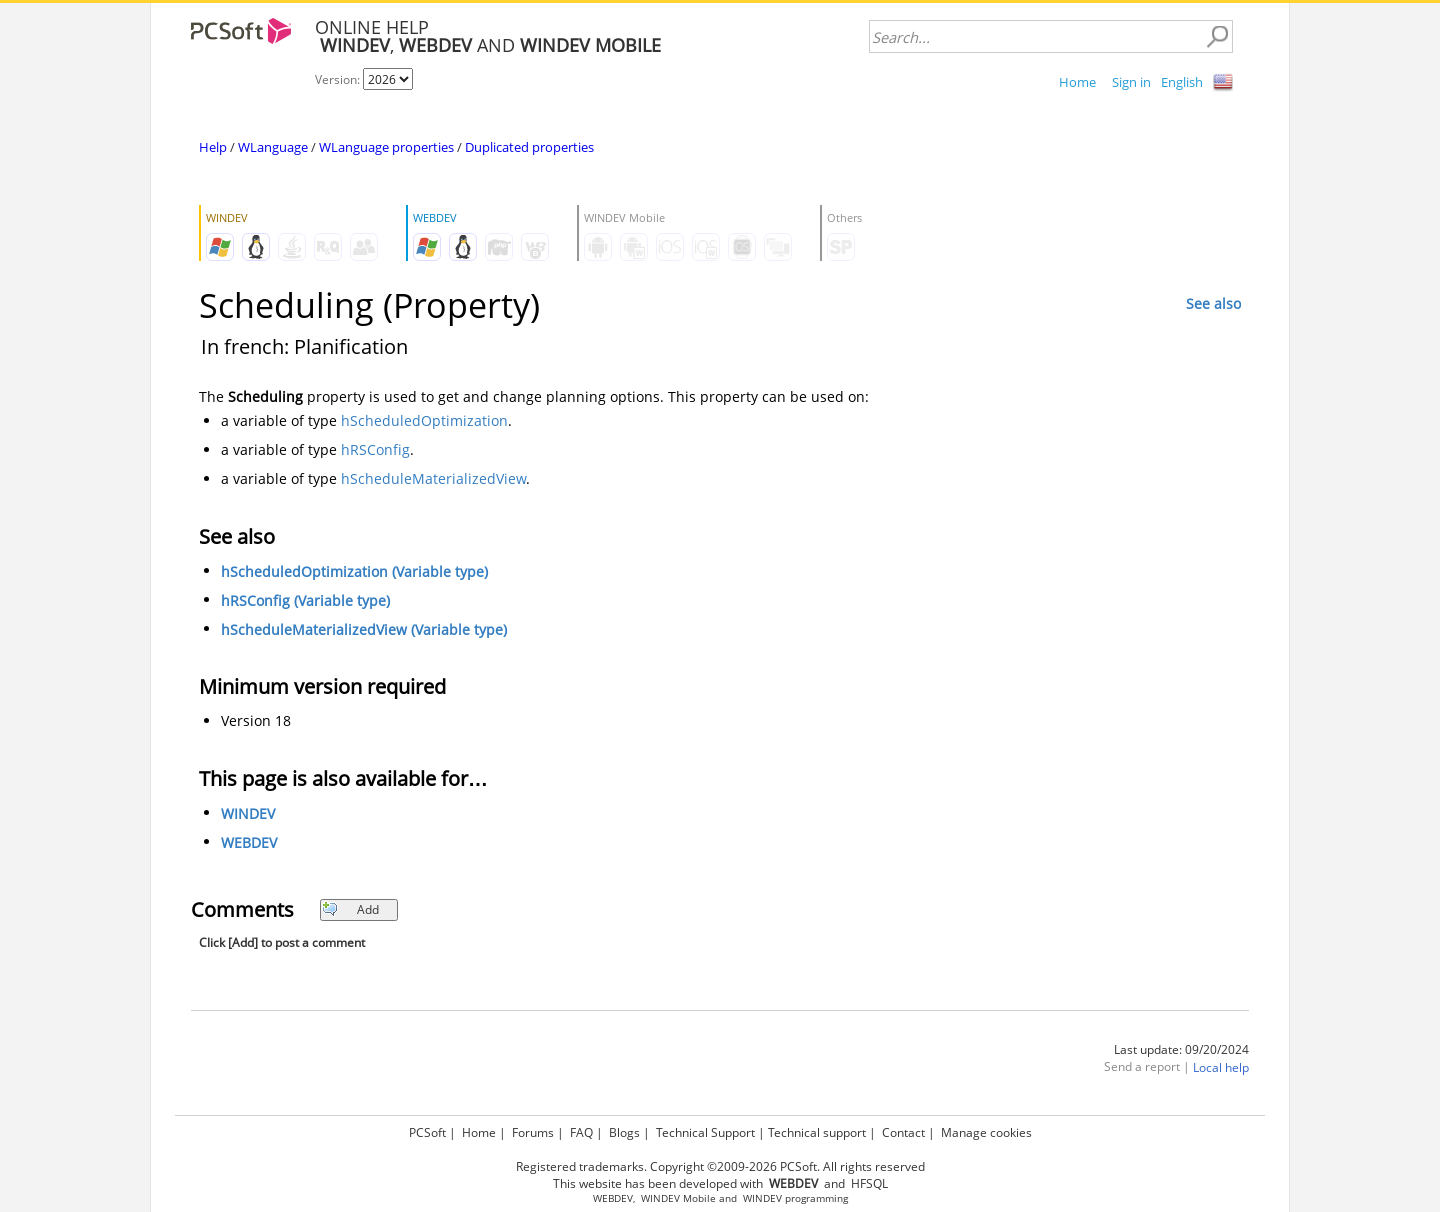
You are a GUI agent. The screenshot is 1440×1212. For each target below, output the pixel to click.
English (1182, 82)
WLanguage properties (386, 147)
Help (213, 147)
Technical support (817, 1132)
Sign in (1131, 82)
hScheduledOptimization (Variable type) (354, 571)
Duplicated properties (529, 147)
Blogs (624, 1132)
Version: (339, 79)
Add (350, 909)
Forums (533, 1132)
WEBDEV (249, 842)
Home (1077, 82)
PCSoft (427, 1132)
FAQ (581, 1132)
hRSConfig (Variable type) (305, 600)
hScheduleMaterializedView (433, 478)
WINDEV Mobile (678, 1198)
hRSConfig (375, 449)
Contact (903, 1132)
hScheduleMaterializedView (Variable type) (364, 629)
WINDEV (248, 813)
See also (1213, 303)
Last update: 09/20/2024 (1181, 1049)
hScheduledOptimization (424, 420)
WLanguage (273, 147)
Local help (1221, 1067)
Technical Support (705, 1132)
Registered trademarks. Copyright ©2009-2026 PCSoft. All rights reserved (720, 1166)
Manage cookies (986, 1132)
